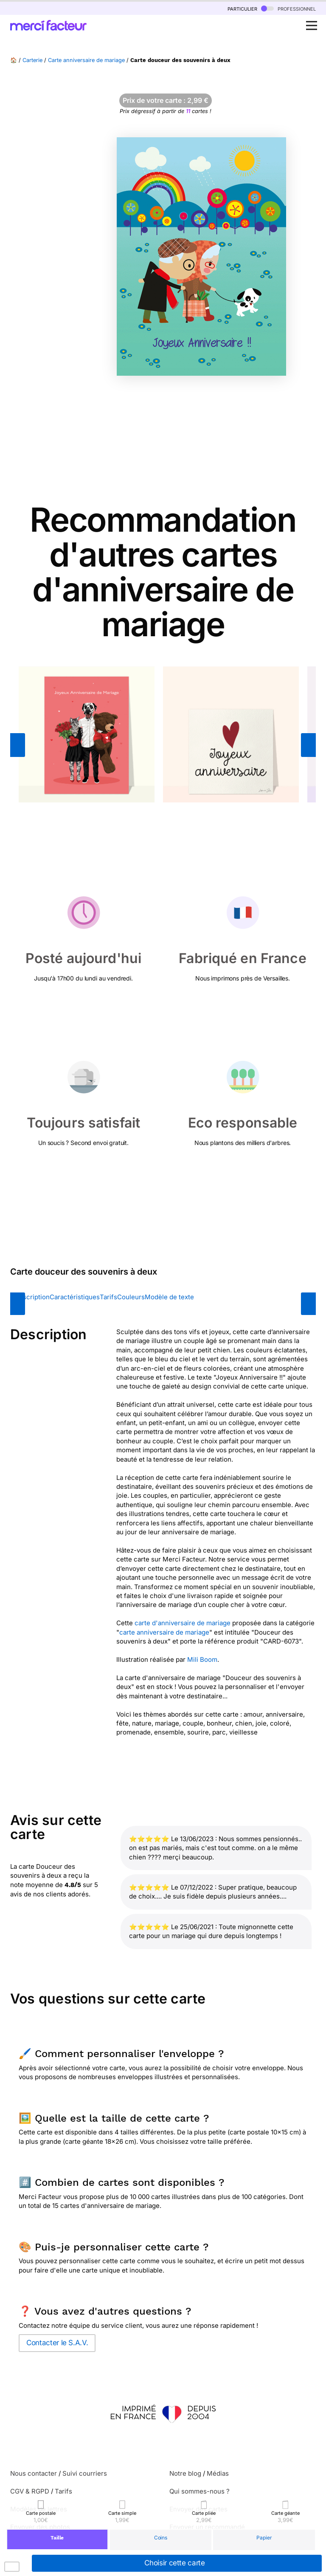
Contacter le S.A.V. (57, 2342)
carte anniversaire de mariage (164, 1632)
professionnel (288, 8)
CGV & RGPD (29, 2491)
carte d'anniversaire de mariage (182, 1623)
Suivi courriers (84, 2473)
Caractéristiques (75, 1297)
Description (32, 1297)
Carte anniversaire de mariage (86, 60)
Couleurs (131, 1297)
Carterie (32, 60)
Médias (218, 2473)
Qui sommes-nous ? (199, 2491)
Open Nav (314, 20)
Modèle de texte (169, 1297)
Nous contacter (33, 2473)
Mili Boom (202, 1659)
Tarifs (108, 1297)
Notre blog (185, 2473)
